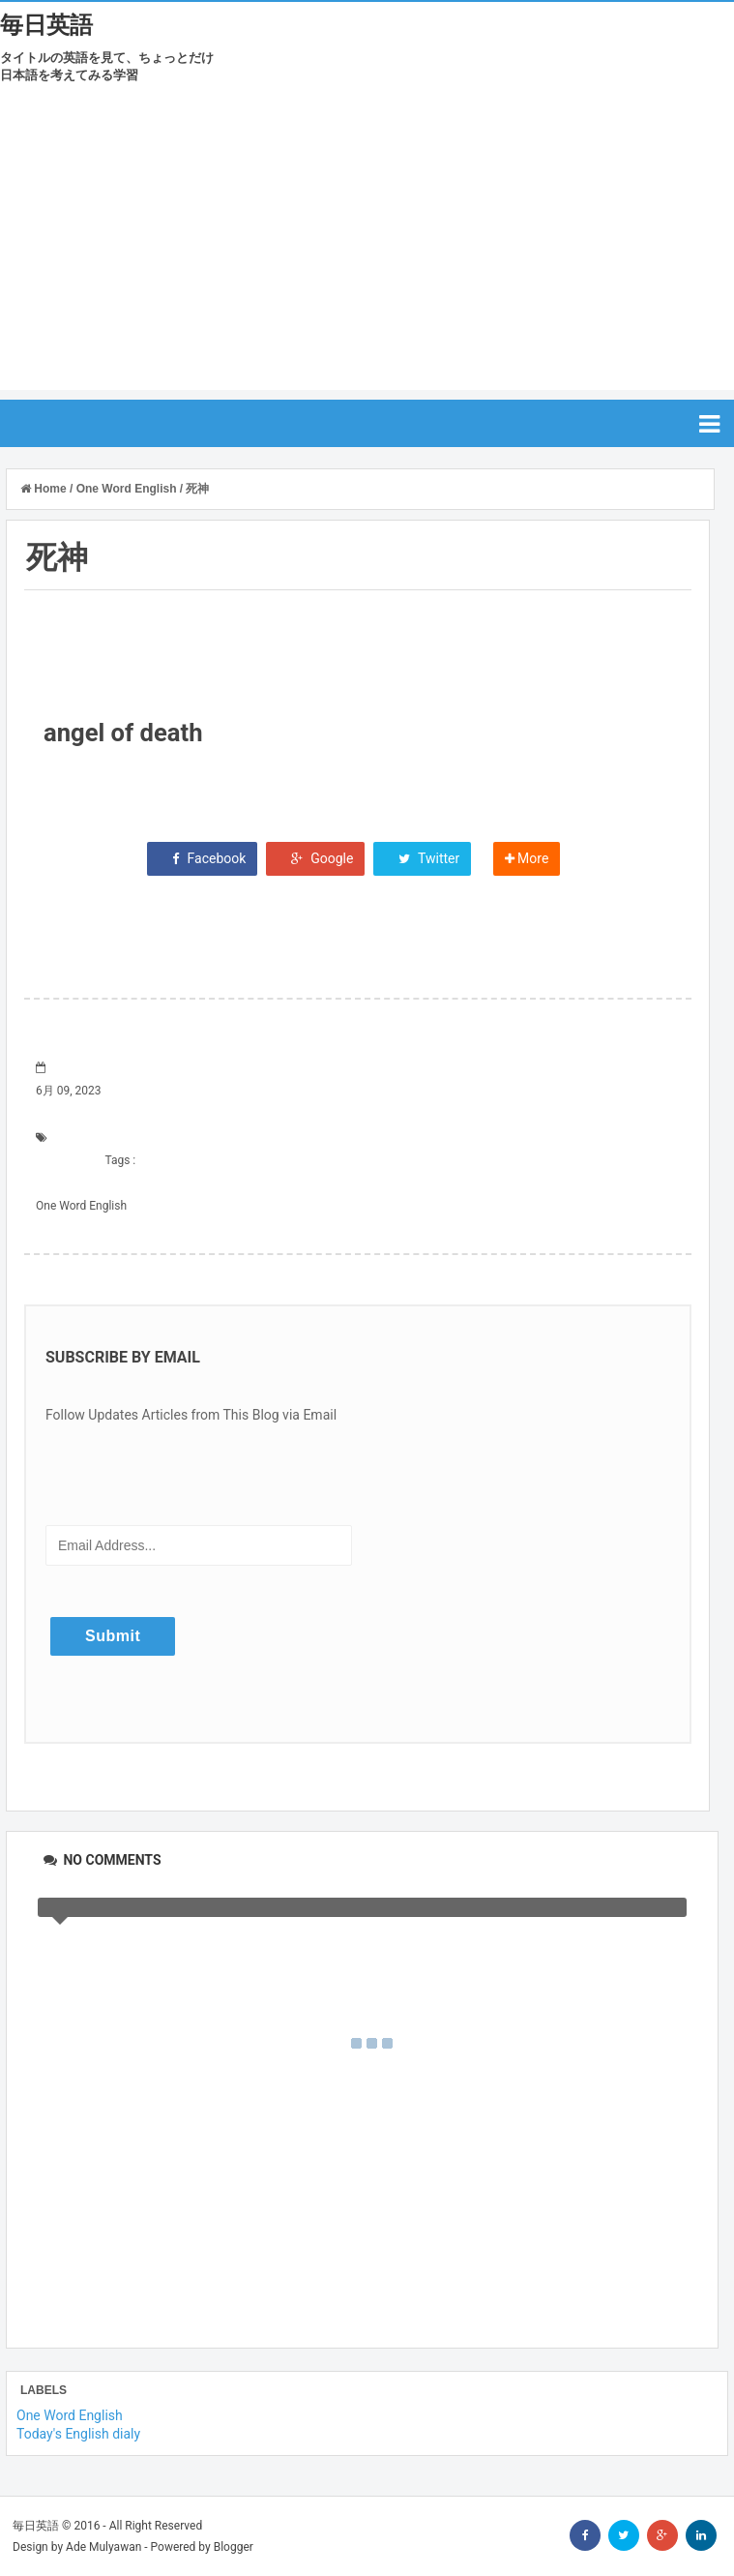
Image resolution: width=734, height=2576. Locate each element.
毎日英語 (46, 25)
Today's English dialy (78, 2433)
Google (316, 858)
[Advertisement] (367, 254)
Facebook (202, 858)
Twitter (422, 858)
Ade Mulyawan (103, 2547)
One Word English (81, 1206)
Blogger (233, 2547)
